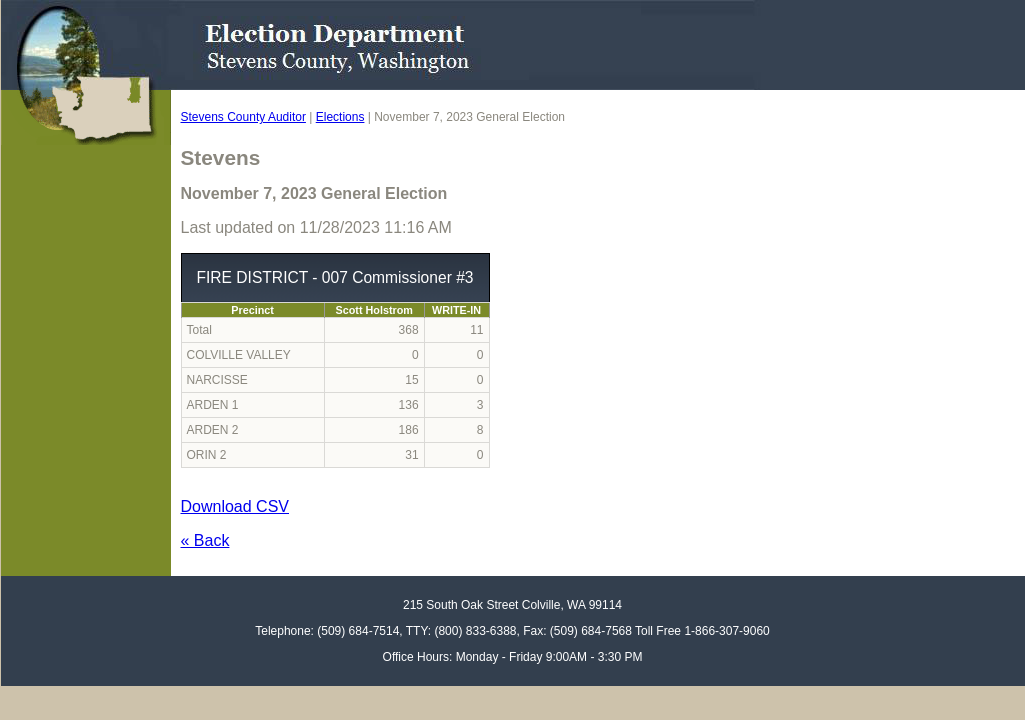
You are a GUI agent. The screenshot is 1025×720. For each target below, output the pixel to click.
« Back (205, 540)
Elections (340, 117)
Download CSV (235, 506)
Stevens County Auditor (243, 117)
